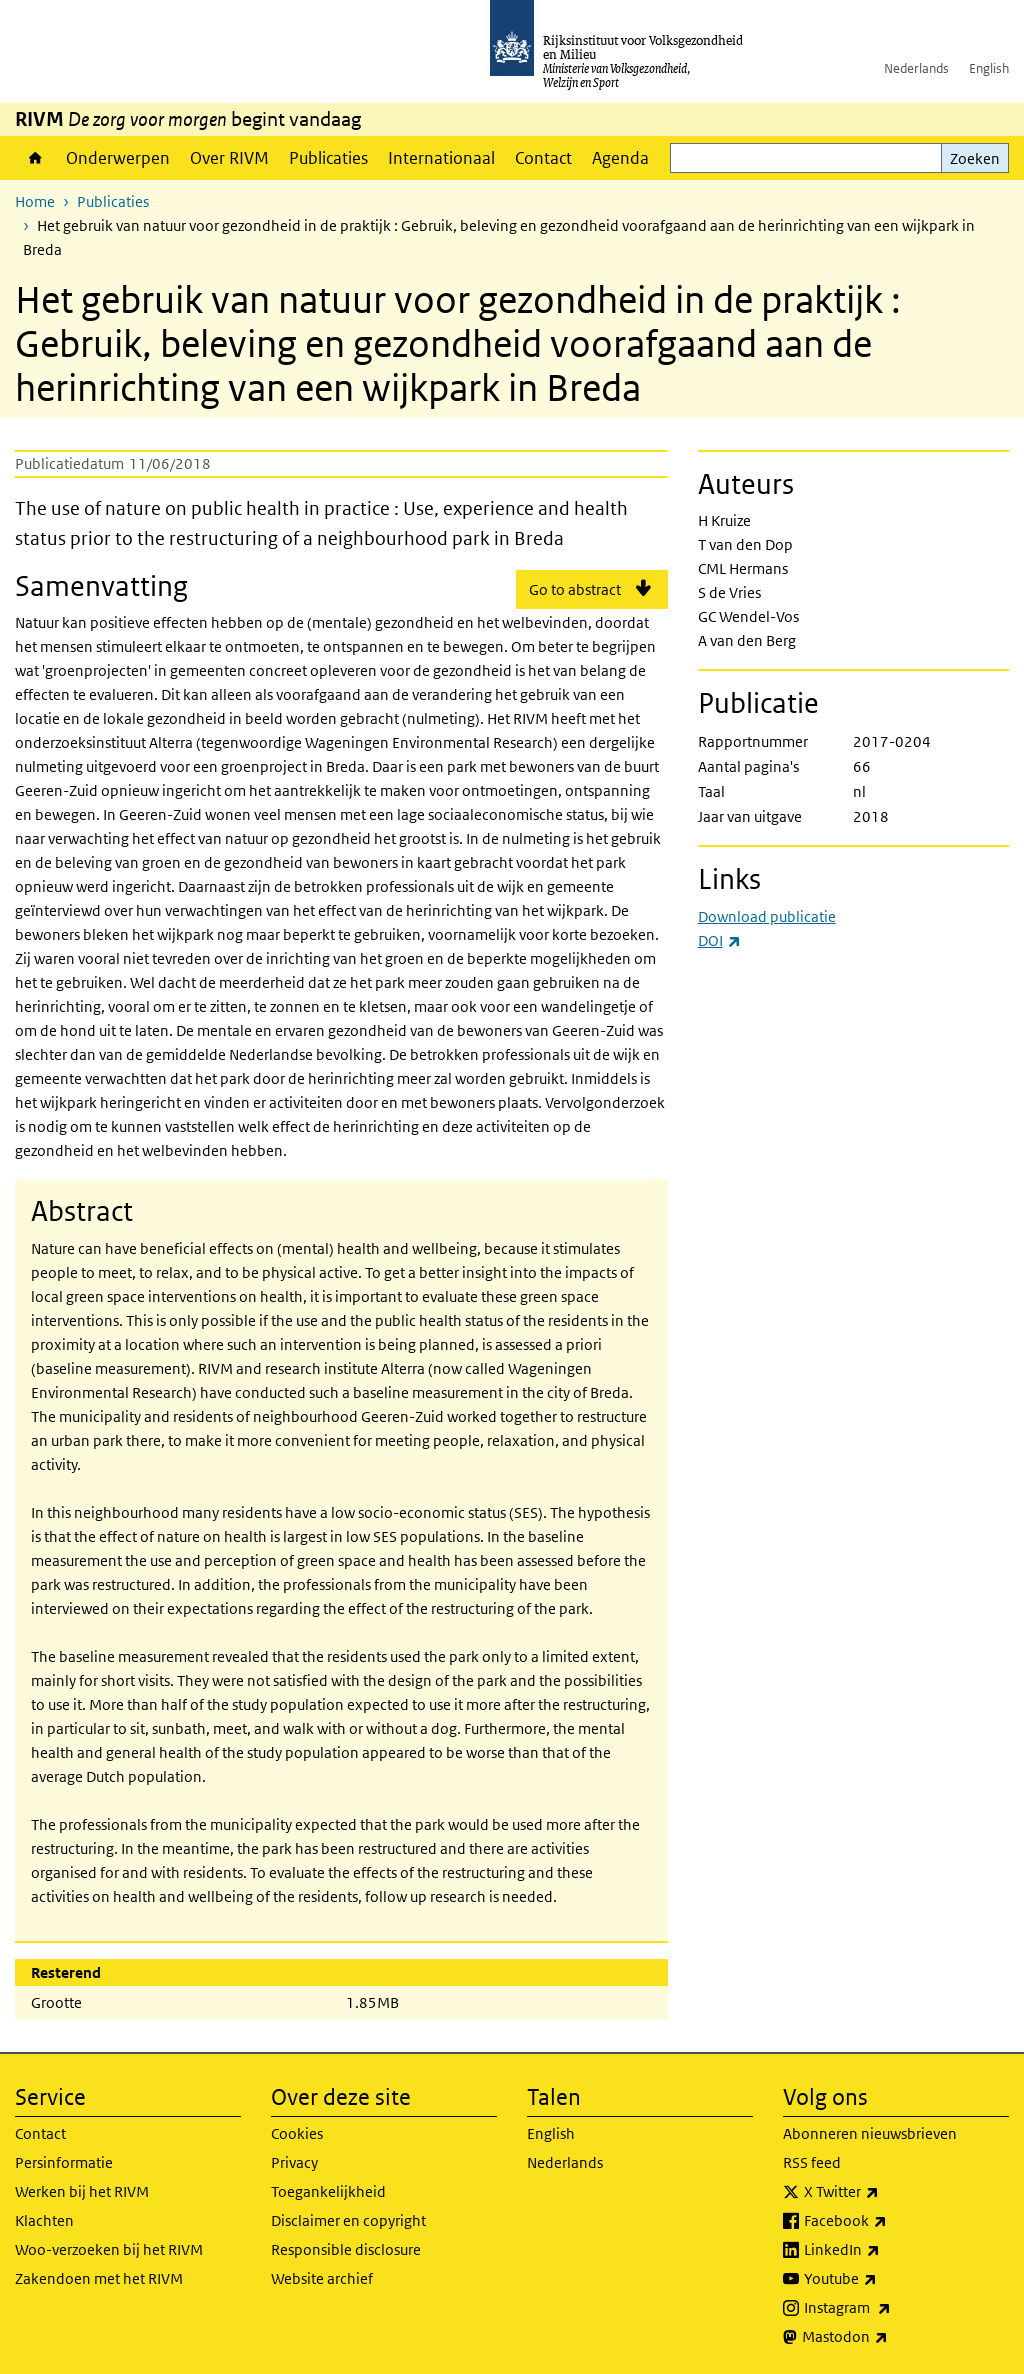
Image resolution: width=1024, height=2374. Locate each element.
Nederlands (916, 68)
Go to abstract (575, 589)
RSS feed (812, 2162)
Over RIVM (229, 158)
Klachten (44, 2220)
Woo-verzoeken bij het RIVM (109, 2249)
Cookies (297, 2133)
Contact (543, 158)
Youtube (884, 2279)
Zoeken (975, 158)
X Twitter (885, 2192)
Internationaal (441, 158)
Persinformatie (64, 2162)
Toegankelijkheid (328, 2191)
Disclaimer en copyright (348, 2220)
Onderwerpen (118, 158)
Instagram (891, 2308)
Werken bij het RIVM (82, 2191)
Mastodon (889, 2337)
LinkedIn (886, 2250)
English (989, 68)
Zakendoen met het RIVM (99, 2278)
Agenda (620, 158)
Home (35, 158)
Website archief (322, 2278)
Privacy (294, 2162)
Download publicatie (767, 916)
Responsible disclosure (346, 2249)
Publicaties (328, 158)
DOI (719, 940)
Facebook (889, 2221)
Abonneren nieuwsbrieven (870, 2133)
